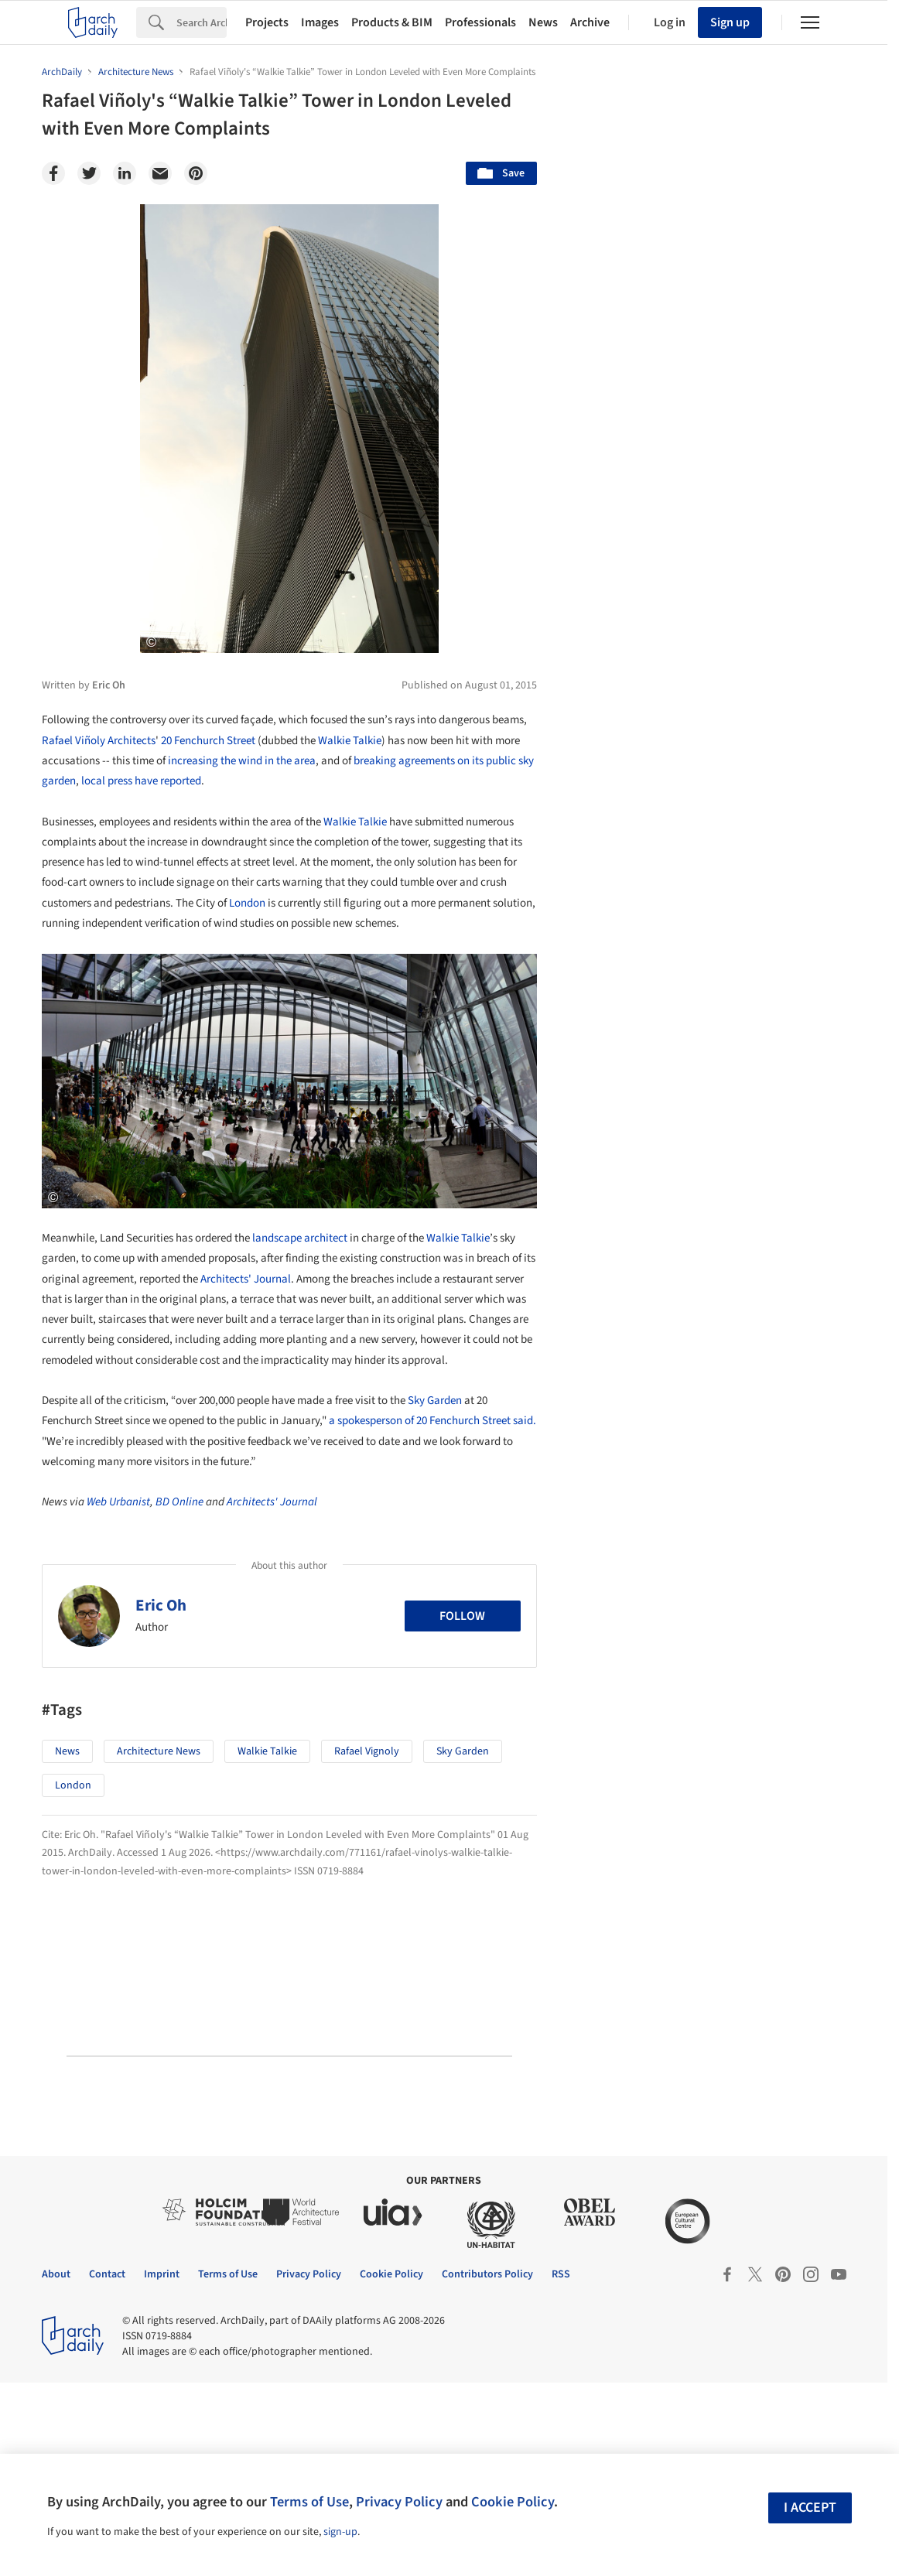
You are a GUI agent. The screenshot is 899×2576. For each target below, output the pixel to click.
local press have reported (141, 781)
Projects (267, 22)
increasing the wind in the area (242, 761)
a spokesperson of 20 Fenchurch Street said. (432, 1421)
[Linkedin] (124, 173)
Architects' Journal (245, 1279)
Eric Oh (160, 1605)
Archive (590, 22)
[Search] (201, 22)
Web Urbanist (118, 1502)
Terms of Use (309, 2502)
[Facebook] (53, 173)
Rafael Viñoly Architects (99, 741)
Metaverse (623, 1227)
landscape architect (299, 1238)
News (543, 22)
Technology (726, 1193)
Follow (462, 1616)
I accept (810, 2507)
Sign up (730, 22)
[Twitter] (89, 173)
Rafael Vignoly (366, 1751)
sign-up (340, 2532)
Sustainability (631, 1193)
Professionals (480, 22)
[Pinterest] (195, 173)
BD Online (179, 1502)
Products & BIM (391, 22)
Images (320, 22)
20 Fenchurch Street (208, 741)
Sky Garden (435, 1400)
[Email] (160, 173)
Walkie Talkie (349, 741)
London (247, 903)
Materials (811, 1193)
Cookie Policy (512, 2502)
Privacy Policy (399, 2502)
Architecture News (158, 1751)
